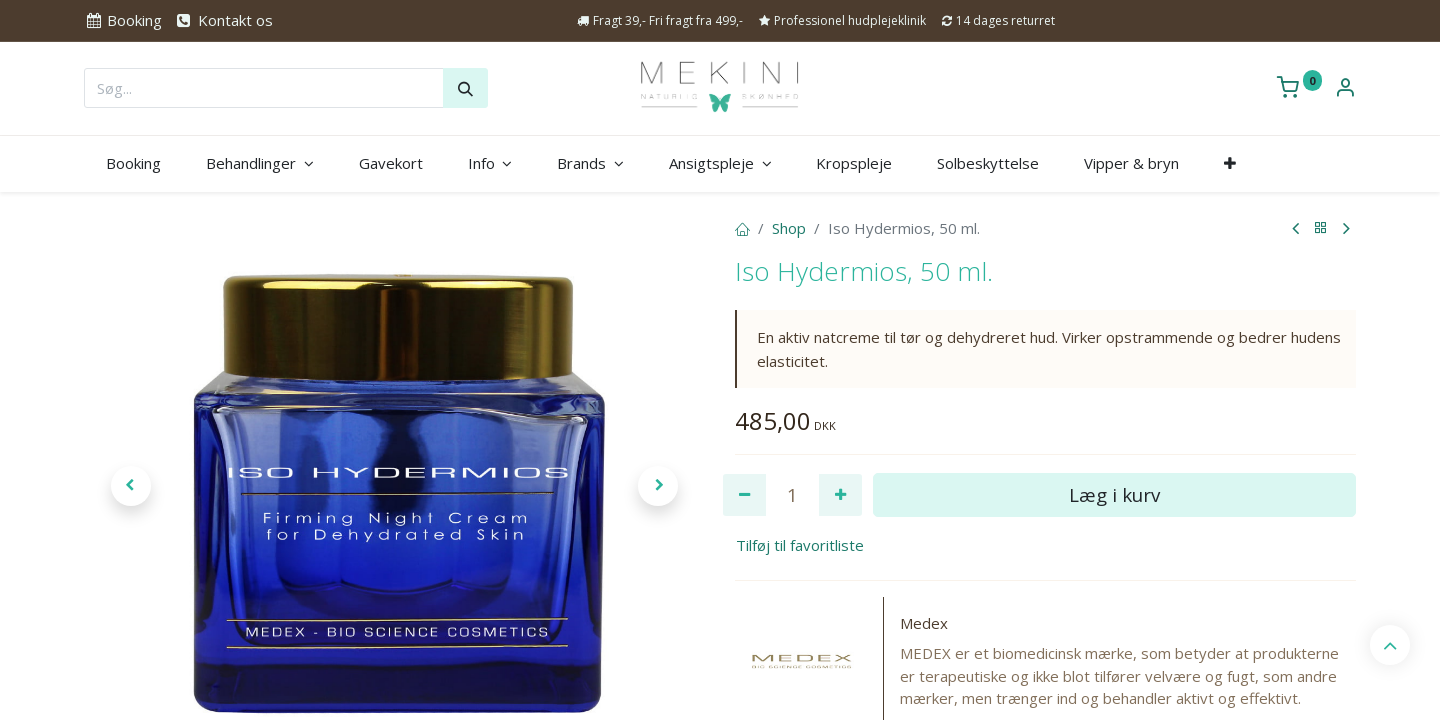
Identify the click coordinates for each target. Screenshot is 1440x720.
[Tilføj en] (840, 495)
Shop (789, 228)
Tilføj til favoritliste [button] (800, 545)
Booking (123, 20)
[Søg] (465, 88)
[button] (1229, 163)
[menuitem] (134, 163)
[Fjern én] (744, 495)
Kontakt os (223, 20)
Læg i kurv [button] (1114, 494)
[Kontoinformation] (1345, 89)
